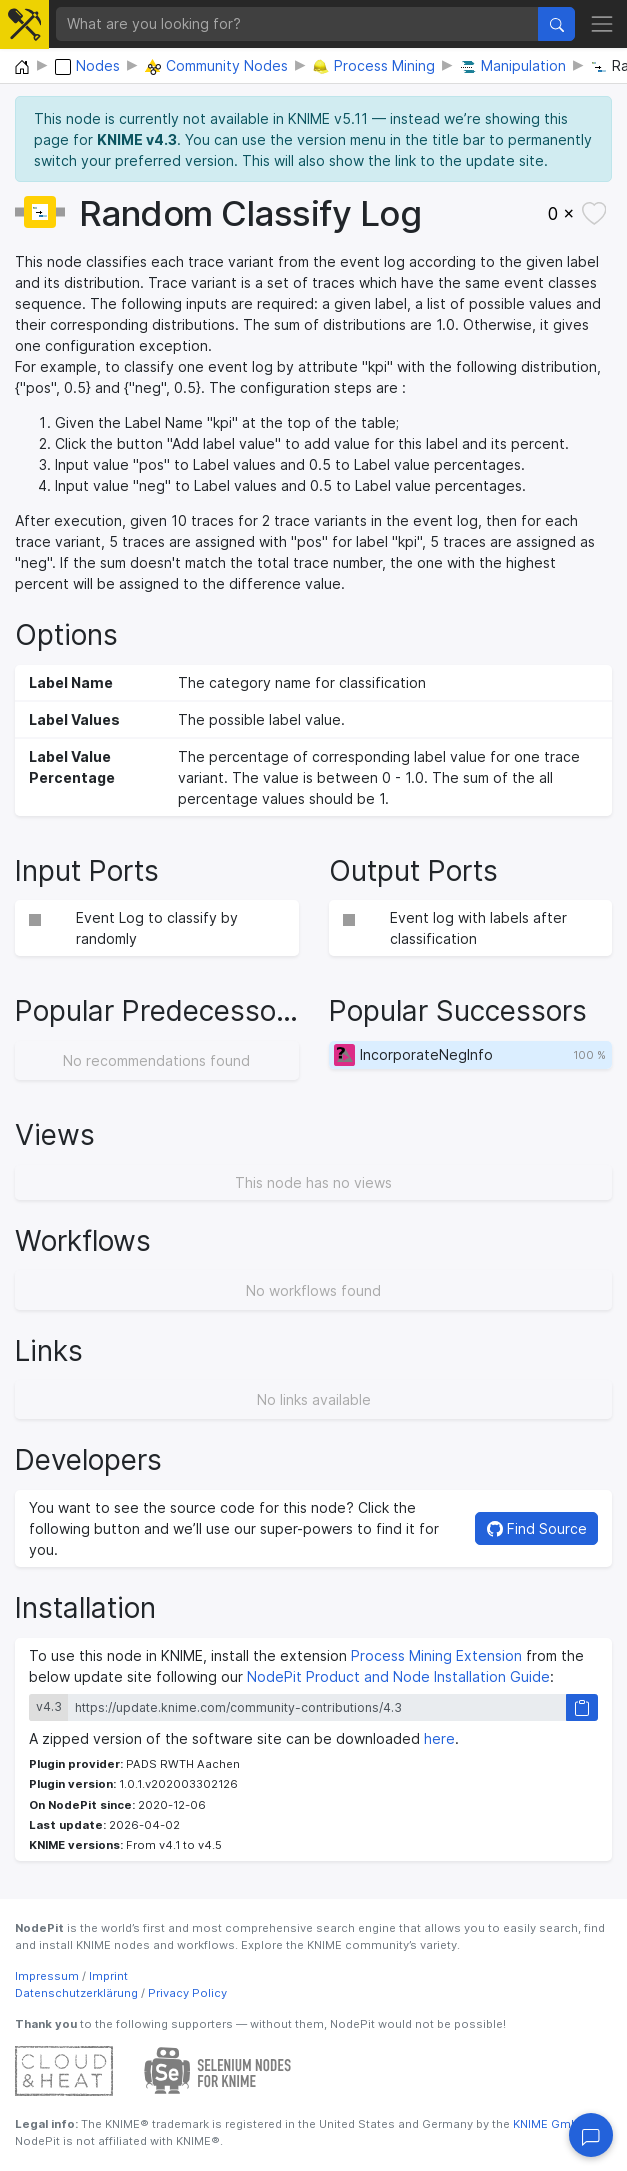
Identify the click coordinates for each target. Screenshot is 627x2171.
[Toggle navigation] (602, 23)
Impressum (47, 1976)
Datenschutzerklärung (76, 1993)
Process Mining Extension (436, 1655)
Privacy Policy (187, 1993)
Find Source (537, 1528)
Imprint (108, 1976)
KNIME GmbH (548, 2124)
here (439, 1738)
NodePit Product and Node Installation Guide (398, 1676)
